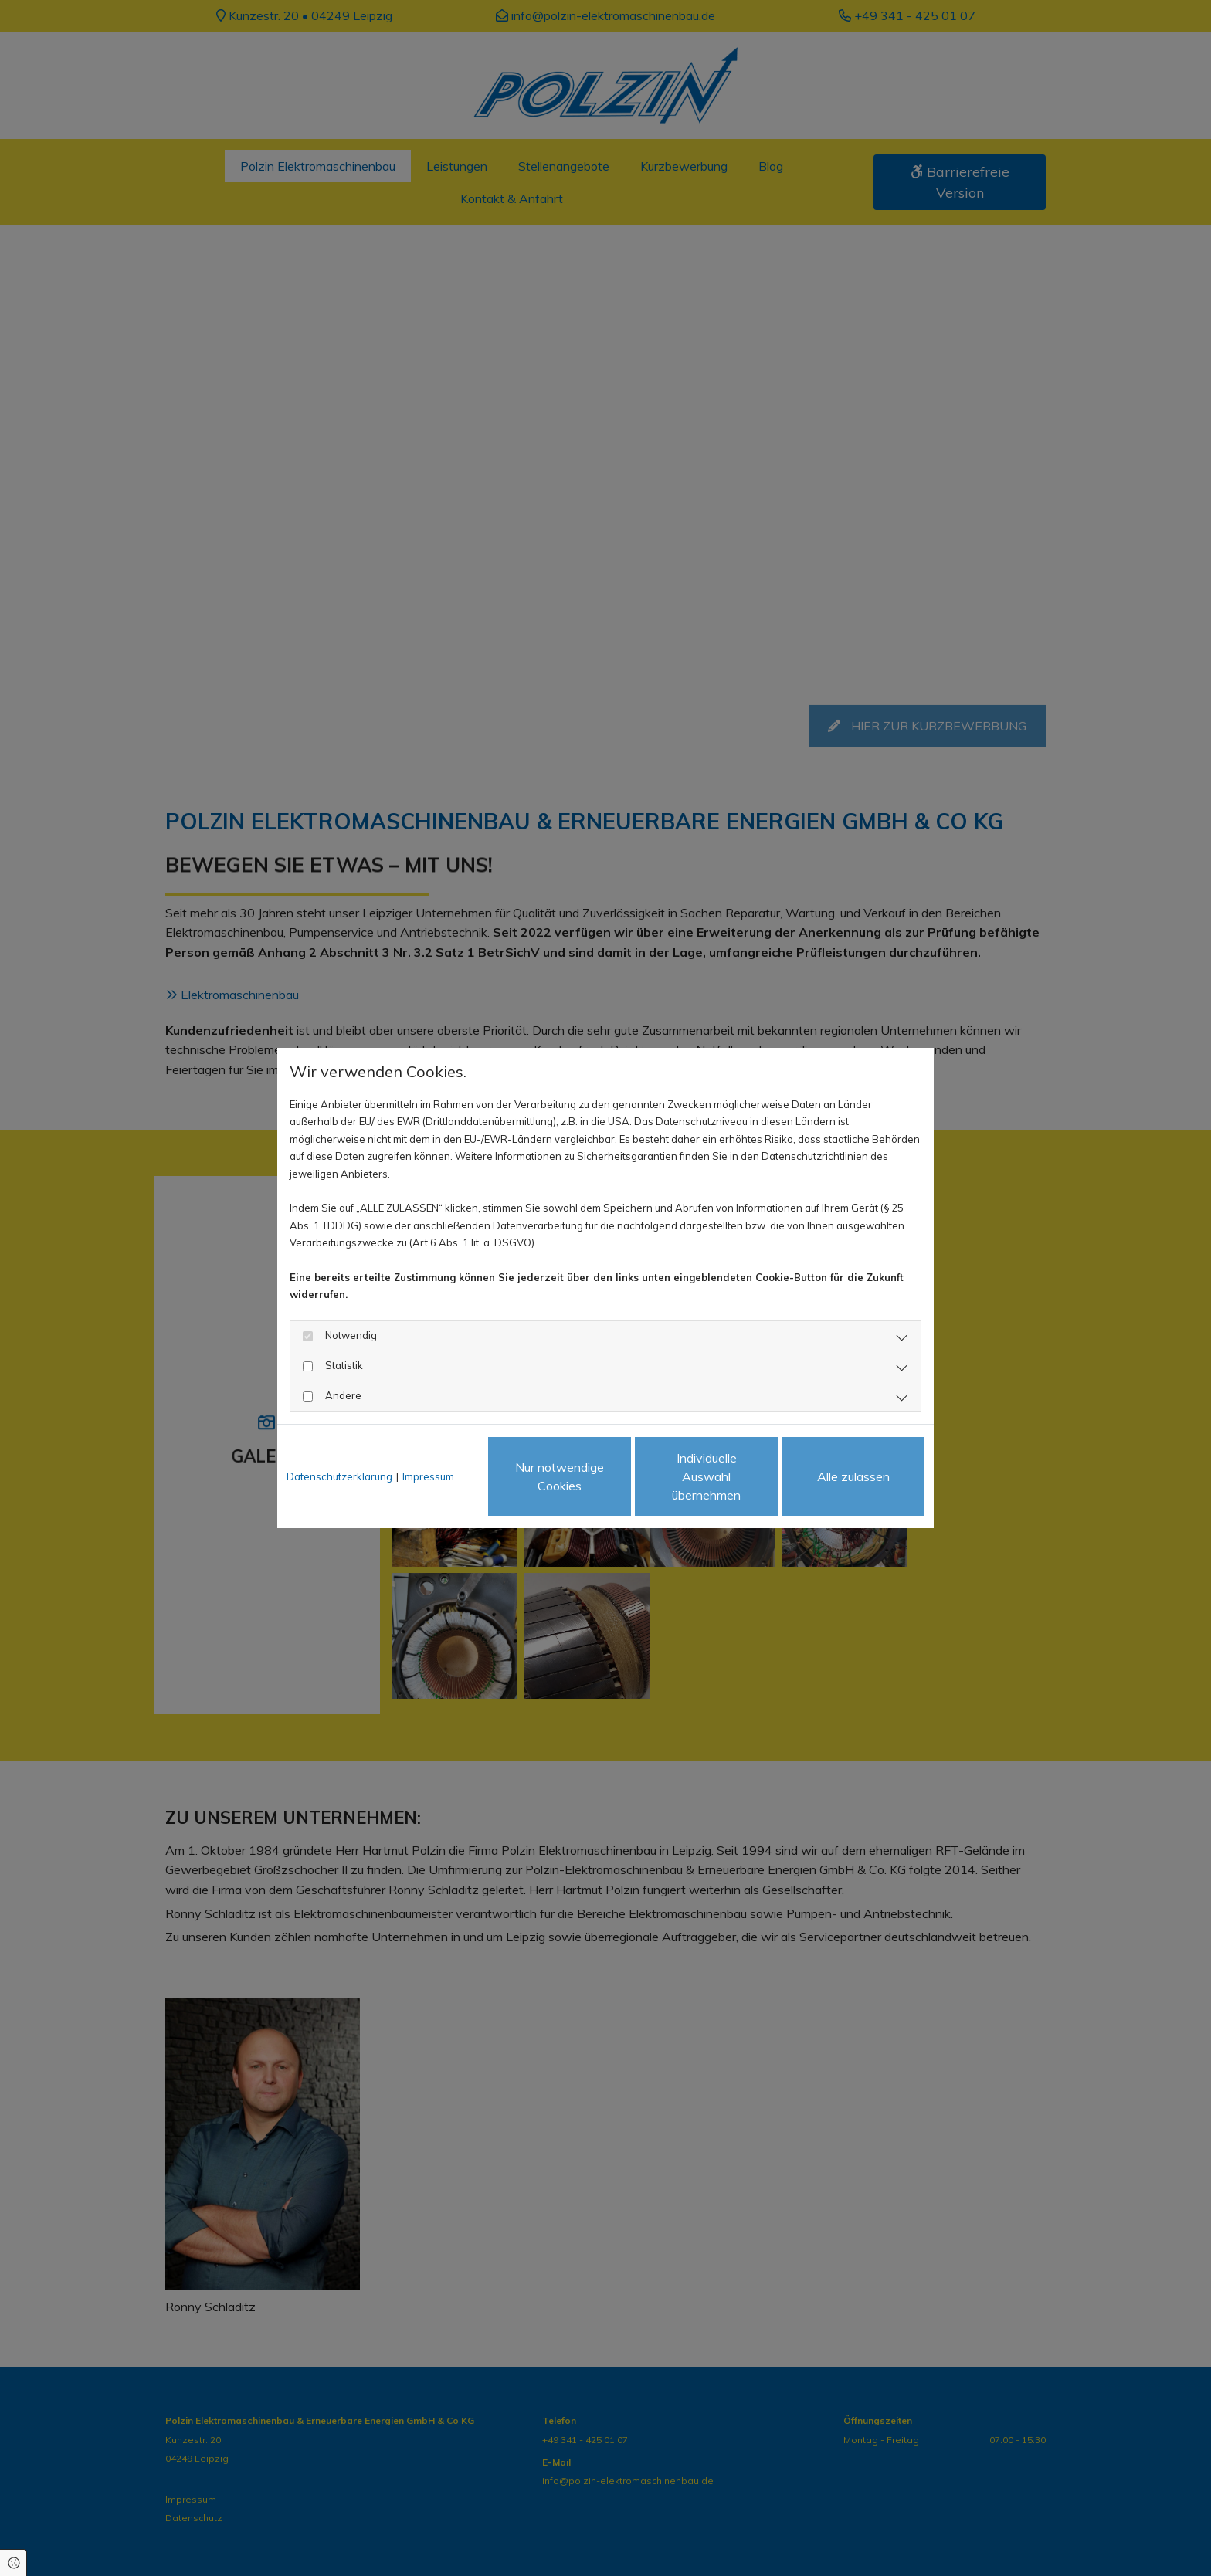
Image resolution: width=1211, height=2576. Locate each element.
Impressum (428, 1476)
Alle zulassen (853, 1476)
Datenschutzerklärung (339, 1476)
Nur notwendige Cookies (559, 1476)
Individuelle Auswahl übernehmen (706, 1476)
